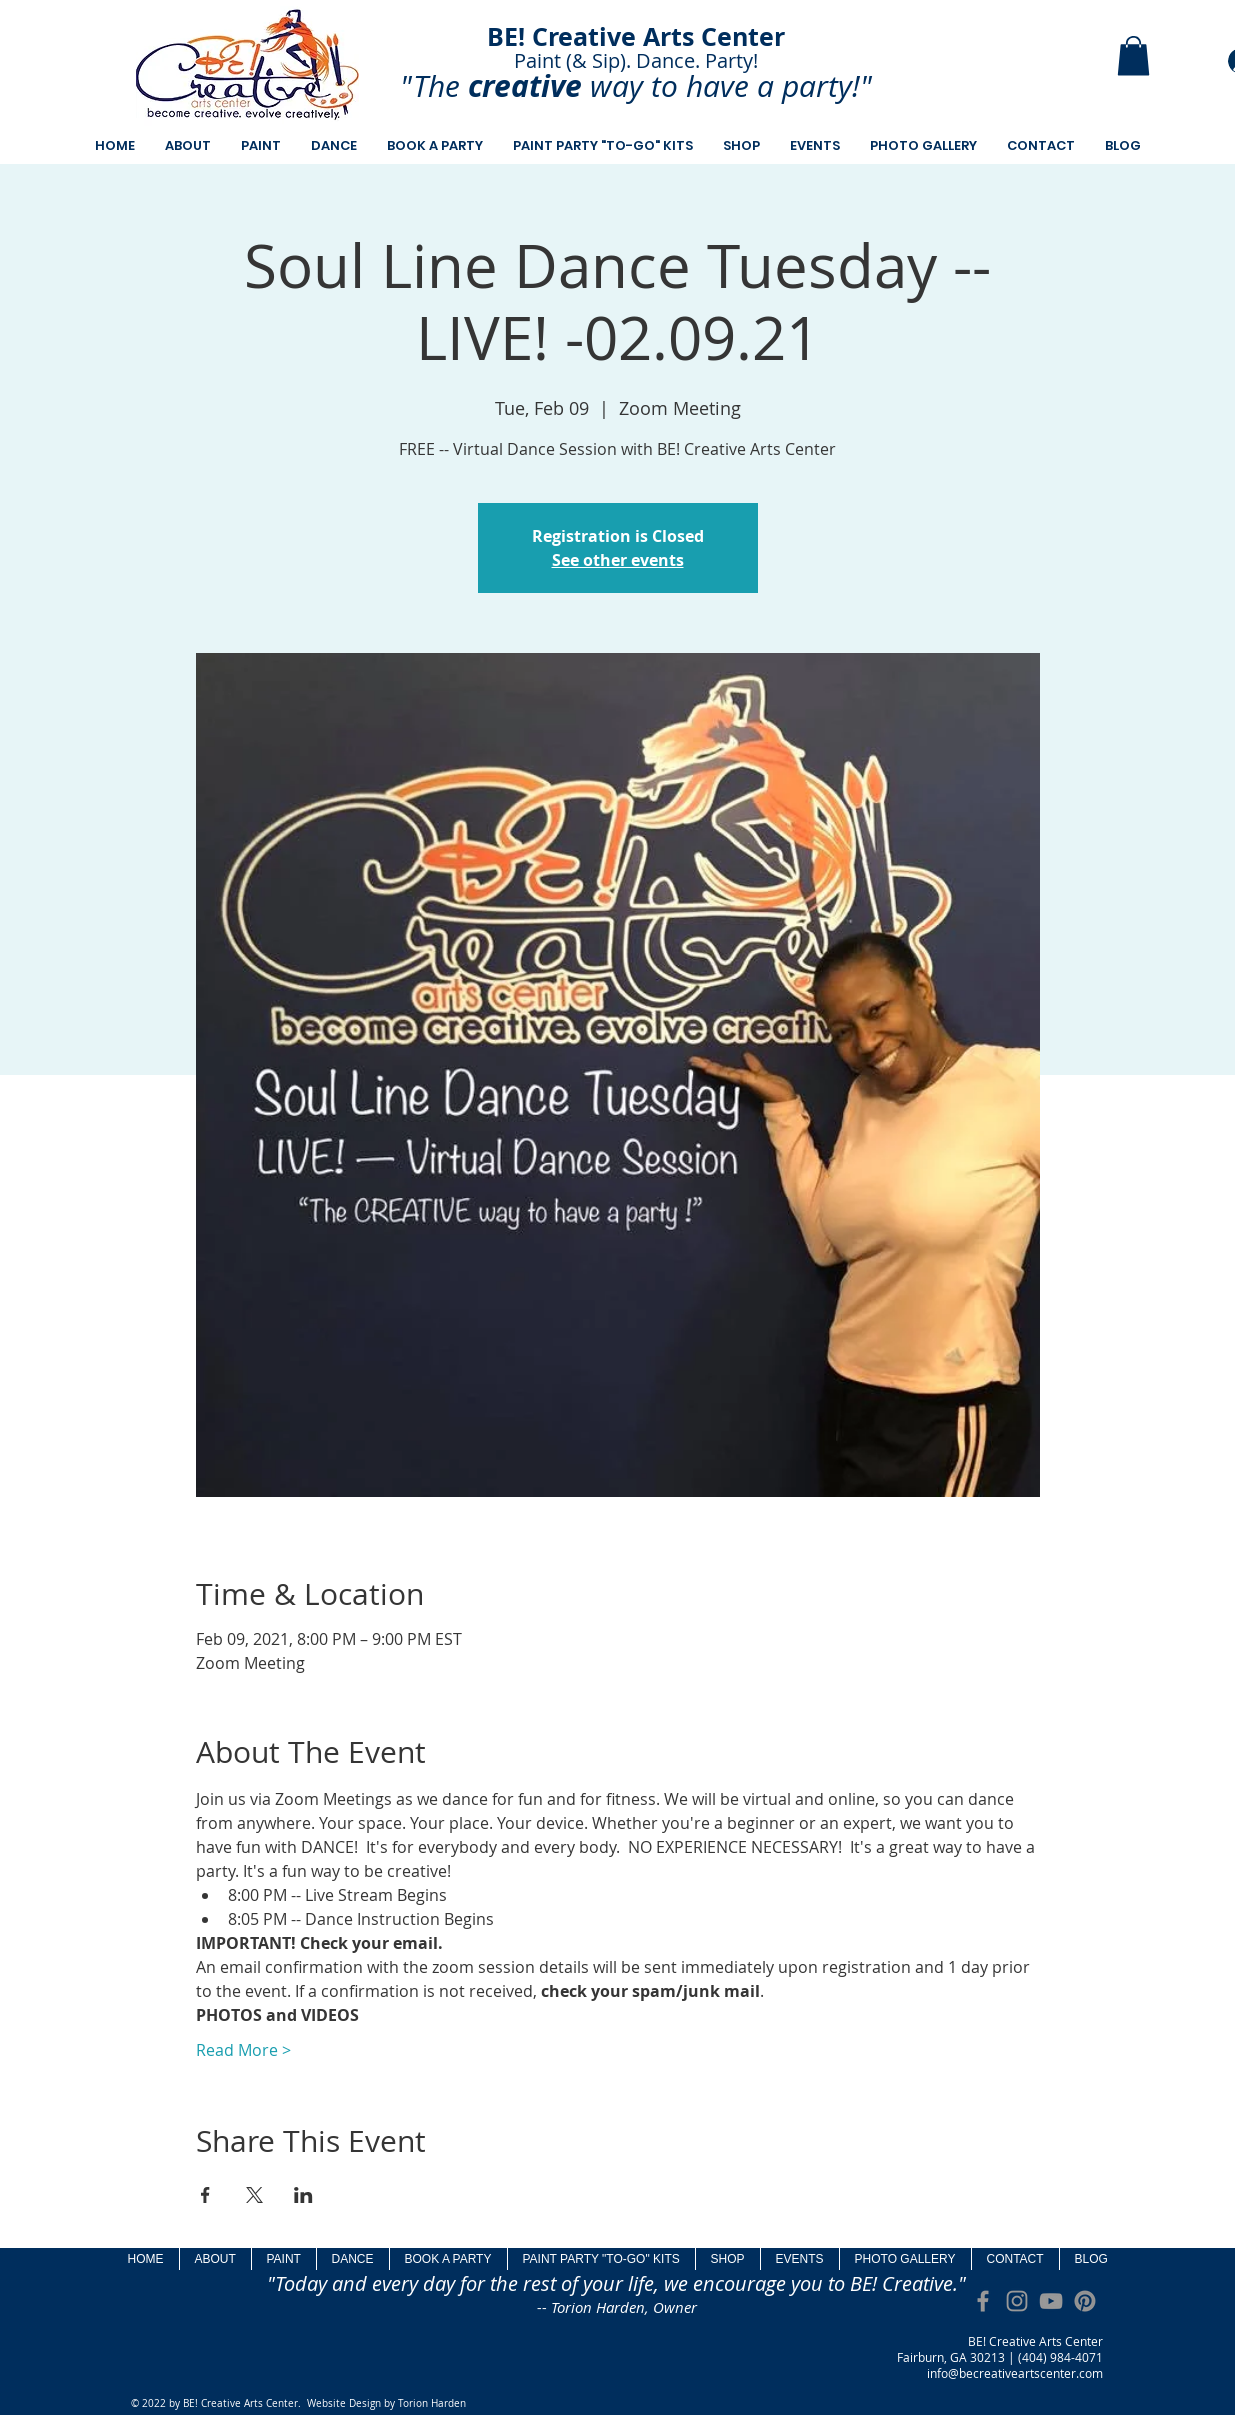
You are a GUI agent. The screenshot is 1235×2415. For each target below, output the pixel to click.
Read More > (243, 2050)
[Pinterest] (1085, 2301)
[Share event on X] (254, 2195)
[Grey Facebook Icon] (983, 2301)
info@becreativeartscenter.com (1015, 2373)
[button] (1133, 55)
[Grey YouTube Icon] (1051, 2301)
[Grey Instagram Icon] (1017, 2301)
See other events (618, 560)
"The (430, 86)
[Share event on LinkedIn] (303, 2195)
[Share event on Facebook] (205, 2195)
